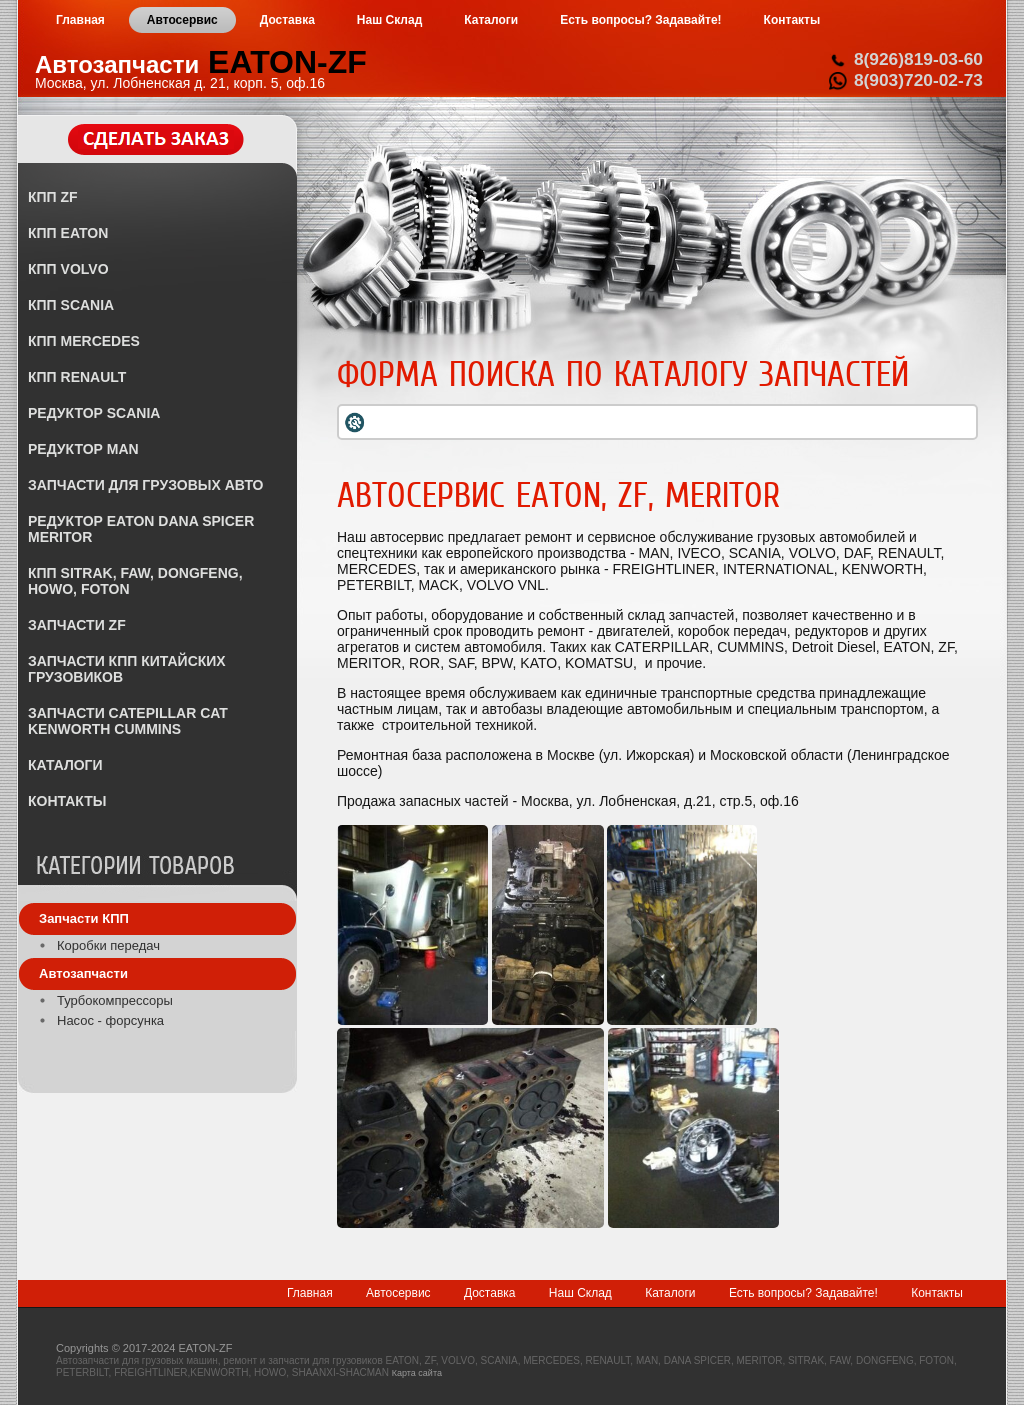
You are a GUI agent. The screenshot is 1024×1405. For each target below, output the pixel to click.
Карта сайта (417, 1373)
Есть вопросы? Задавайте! (803, 1293)
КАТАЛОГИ (65, 765)
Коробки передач (108, 945)
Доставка (490, 1293)
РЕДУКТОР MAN (83, 449)
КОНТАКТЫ (67, 801)
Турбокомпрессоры (115, 1000)
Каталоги (670, 1293)
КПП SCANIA (71, 305)
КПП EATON (68, 233)
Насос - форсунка (110, 1020)
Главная (310, 1293)
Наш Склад (580, 1293)
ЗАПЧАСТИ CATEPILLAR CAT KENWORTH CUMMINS (128, 721)
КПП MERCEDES (84, 341)
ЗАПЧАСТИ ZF (77, 625)
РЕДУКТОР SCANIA (94, 413)
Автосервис (398, 1293)
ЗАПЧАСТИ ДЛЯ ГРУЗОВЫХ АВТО (145, 485)
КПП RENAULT (77, 377)
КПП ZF (53, 197)
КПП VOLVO (68, 269)
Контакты (937, 1293)
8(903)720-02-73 (918, 80)
